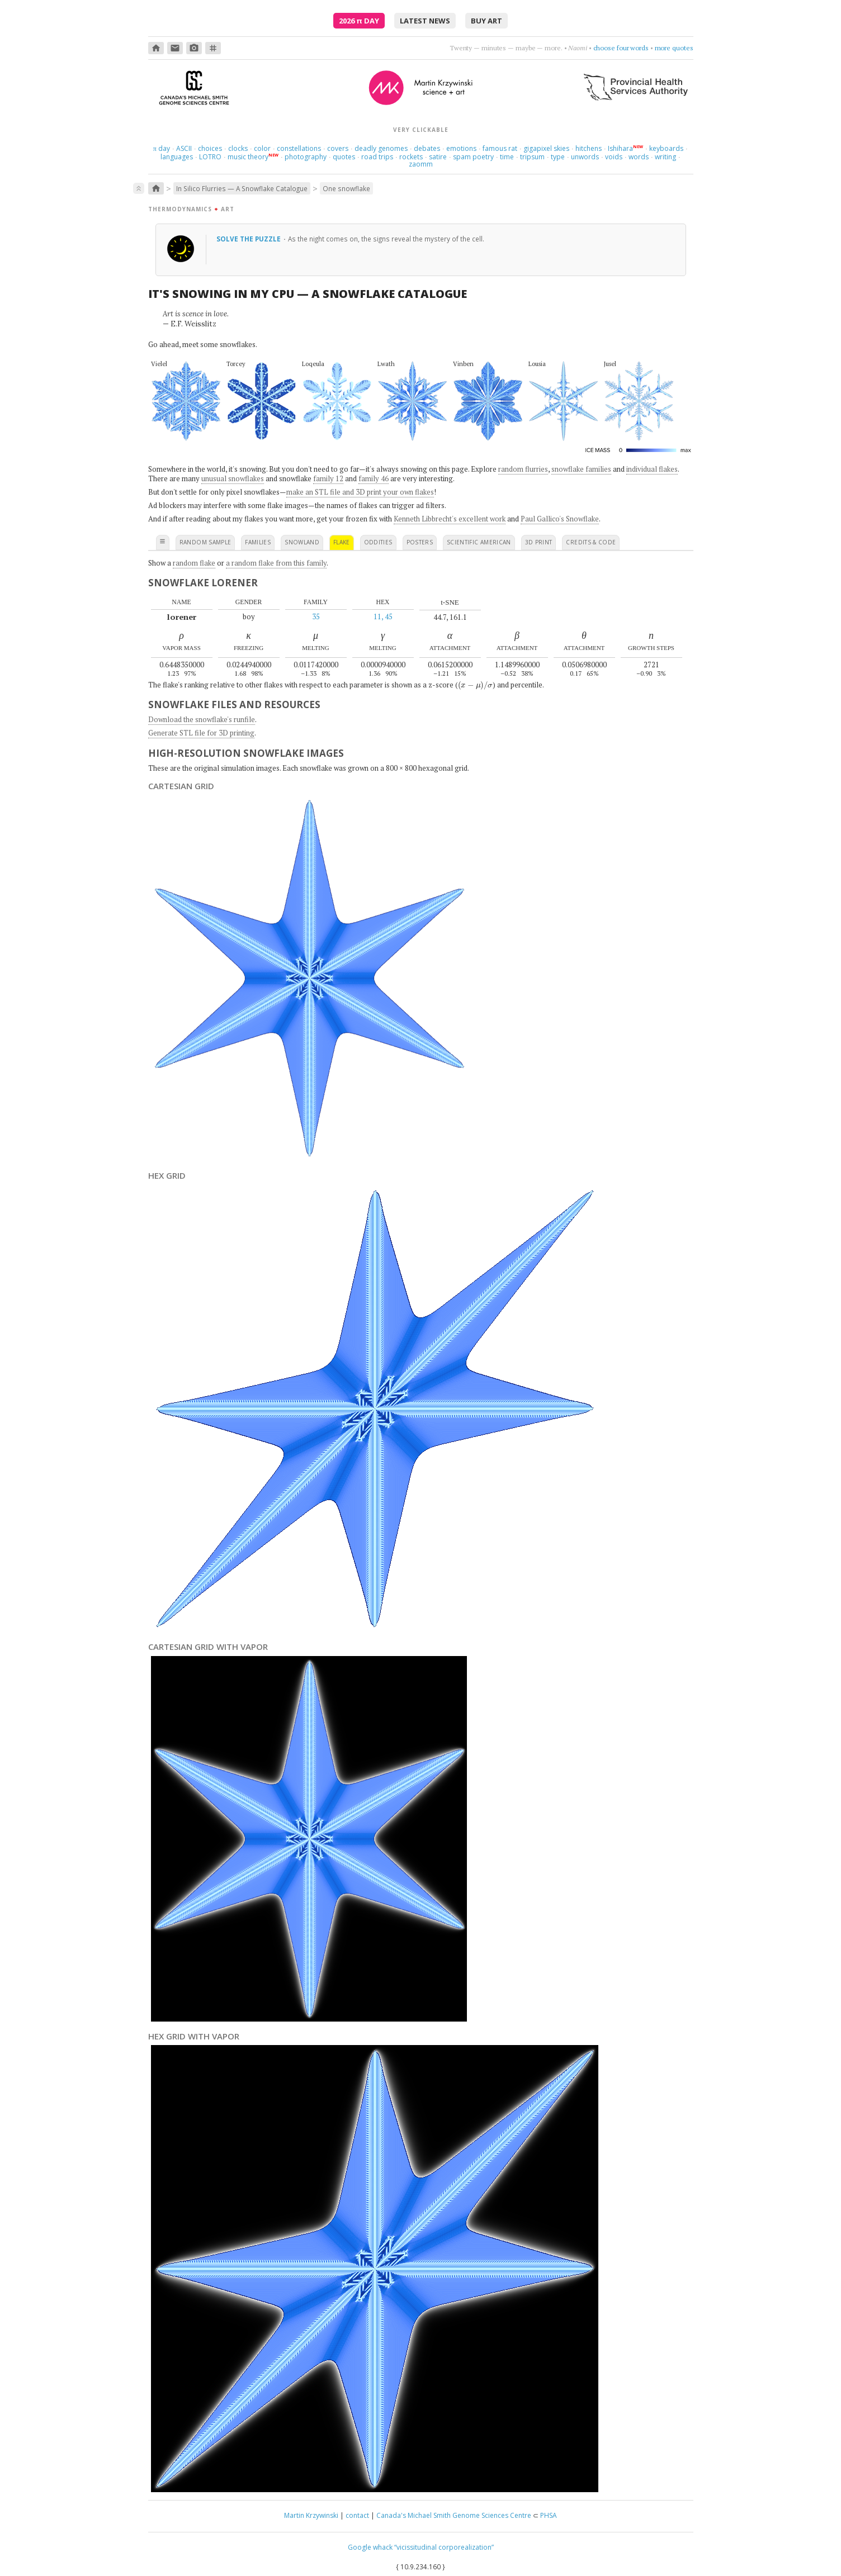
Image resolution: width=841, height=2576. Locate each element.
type (558, 157)
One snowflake (346, 188)
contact (357, 2515)
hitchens (588, 148)
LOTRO (210, 157)
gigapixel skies (546, 148)
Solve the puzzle (249, 238)
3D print (538, 542)
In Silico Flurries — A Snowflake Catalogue (242, 188)
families (258, 542)
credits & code (591, 542)
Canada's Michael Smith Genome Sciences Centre (453, 2515)
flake (341, 542)
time (507, 157)
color (262, 148)
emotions (461, 148)
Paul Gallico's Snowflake (560, 519)
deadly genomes (381, 148)
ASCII (184, 148)
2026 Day (359, 21)
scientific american (479, 542)
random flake (194, 563)
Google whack (370, 2547)
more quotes (674, 48)
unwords (585, 157)
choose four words (621, 48)
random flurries (523, 469)
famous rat (500, 148)
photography (306, 157)
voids (613, 157)
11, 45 (383, 616)
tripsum (532, 157)
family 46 (373, 478)
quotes (344, 157)
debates (427, 148)
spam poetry (473, 157)
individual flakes (652, 469)
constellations (299, 148)
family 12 (328, 478)
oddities (378, 542)
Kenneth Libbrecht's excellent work (449, 519)
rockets (411, 157)
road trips (377, 157)
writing (665, 157)
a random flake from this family (276, 563)
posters (420, 542)
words (639, 157)
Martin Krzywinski (311, 2515)
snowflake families (581, 469)
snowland (302, 542)
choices (210, 148)
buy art (486, 21)
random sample (205, 542)
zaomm (421, 164)
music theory (248, 157)
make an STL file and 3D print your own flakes (360, 492)
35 (316, 616)
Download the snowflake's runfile (201, 719)
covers (337, 148)
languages (176, 157)
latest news (425, 21)
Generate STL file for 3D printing (201, 733)
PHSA (548, 2515)
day (161, 148)
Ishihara (620, 148)
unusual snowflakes (232, 478)
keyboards (666, 148)
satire (438, 157)
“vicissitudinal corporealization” (444, 2547)
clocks (238, 148)
